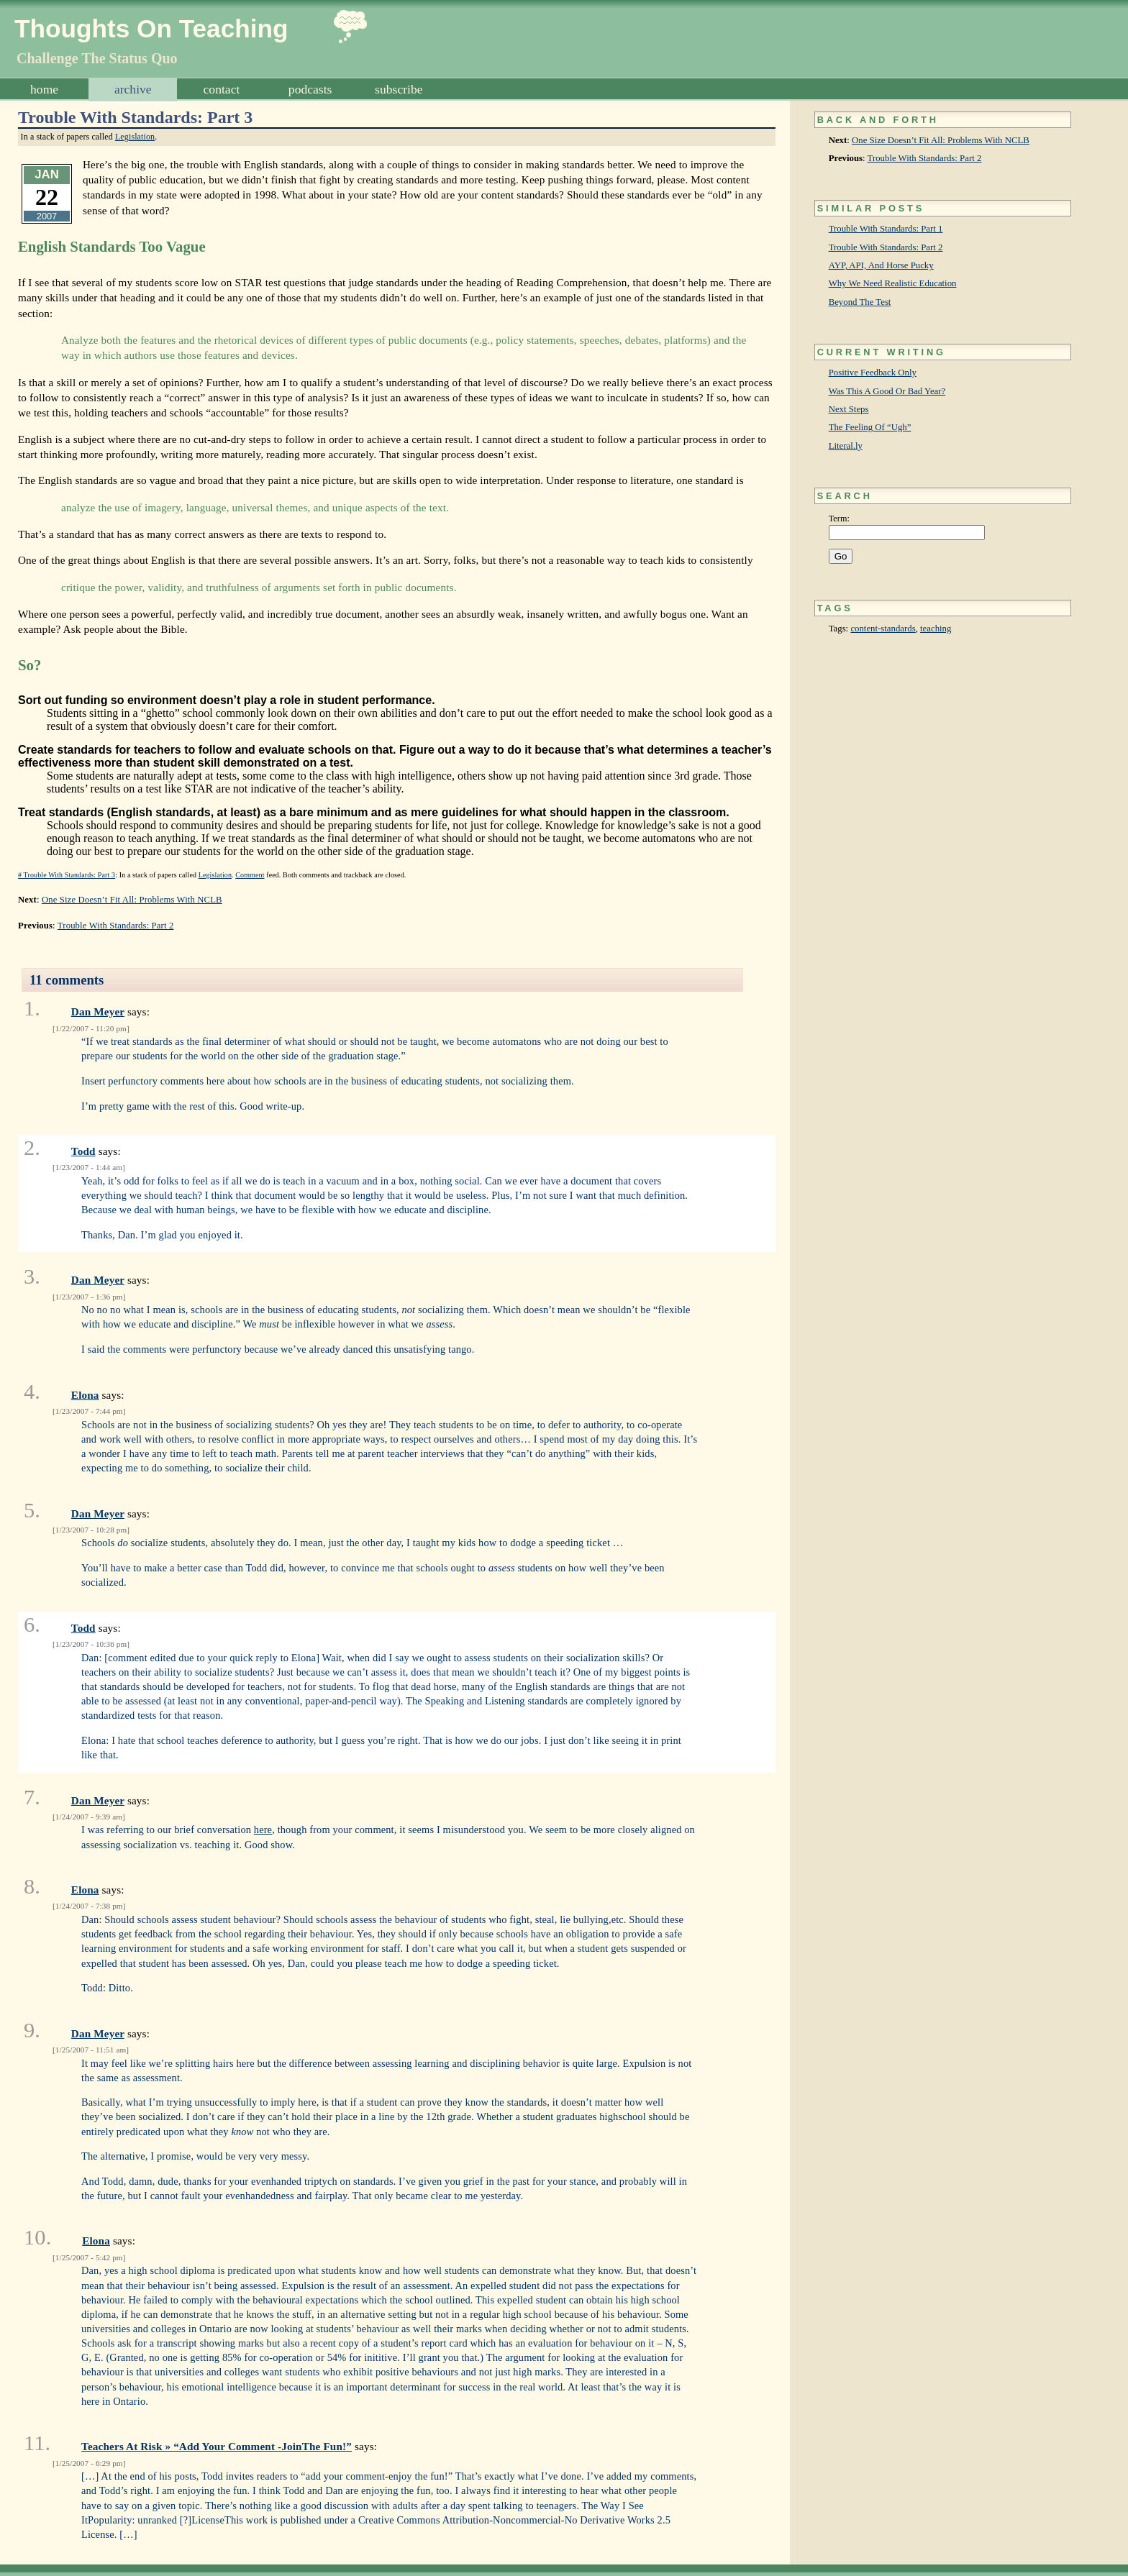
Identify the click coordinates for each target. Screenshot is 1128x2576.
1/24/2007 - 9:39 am (88, 1816)
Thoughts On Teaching (151, 28)
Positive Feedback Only (872, 372)
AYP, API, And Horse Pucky (881, 265)
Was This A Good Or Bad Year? (887, 391)
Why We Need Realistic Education (893, 283)
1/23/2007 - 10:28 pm (91, 1529)
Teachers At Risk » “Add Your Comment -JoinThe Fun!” (216, 2446)
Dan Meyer (97, 1011)
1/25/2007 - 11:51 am (90, 2049)
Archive (133, 89)
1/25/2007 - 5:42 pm (89, 2257)
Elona (85, 1395)
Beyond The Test (860, 302)
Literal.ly (846, 446)
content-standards (882, 629)
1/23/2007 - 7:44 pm (89, 1411)
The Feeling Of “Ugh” (870, 427)
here (263, 1829)
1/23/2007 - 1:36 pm (89, 1296)
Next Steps (849, 409)
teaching (935, 629)
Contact (222, 89)
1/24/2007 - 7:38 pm (89, 1905)
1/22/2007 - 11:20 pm (91, 1028)
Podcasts (310, 89)
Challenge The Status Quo (97, 58)
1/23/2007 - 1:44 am (88, 1167)
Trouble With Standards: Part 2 (925, 158)
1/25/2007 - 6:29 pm (89, 2463)
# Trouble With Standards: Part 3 (66, 875)
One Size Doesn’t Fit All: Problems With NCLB (940, 140)
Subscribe (398, 89)
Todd (83, 1151)
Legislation (135, 137)
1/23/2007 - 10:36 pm (91, 1644)
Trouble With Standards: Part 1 (886, 229)
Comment (249, 875)
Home (44, 89)
